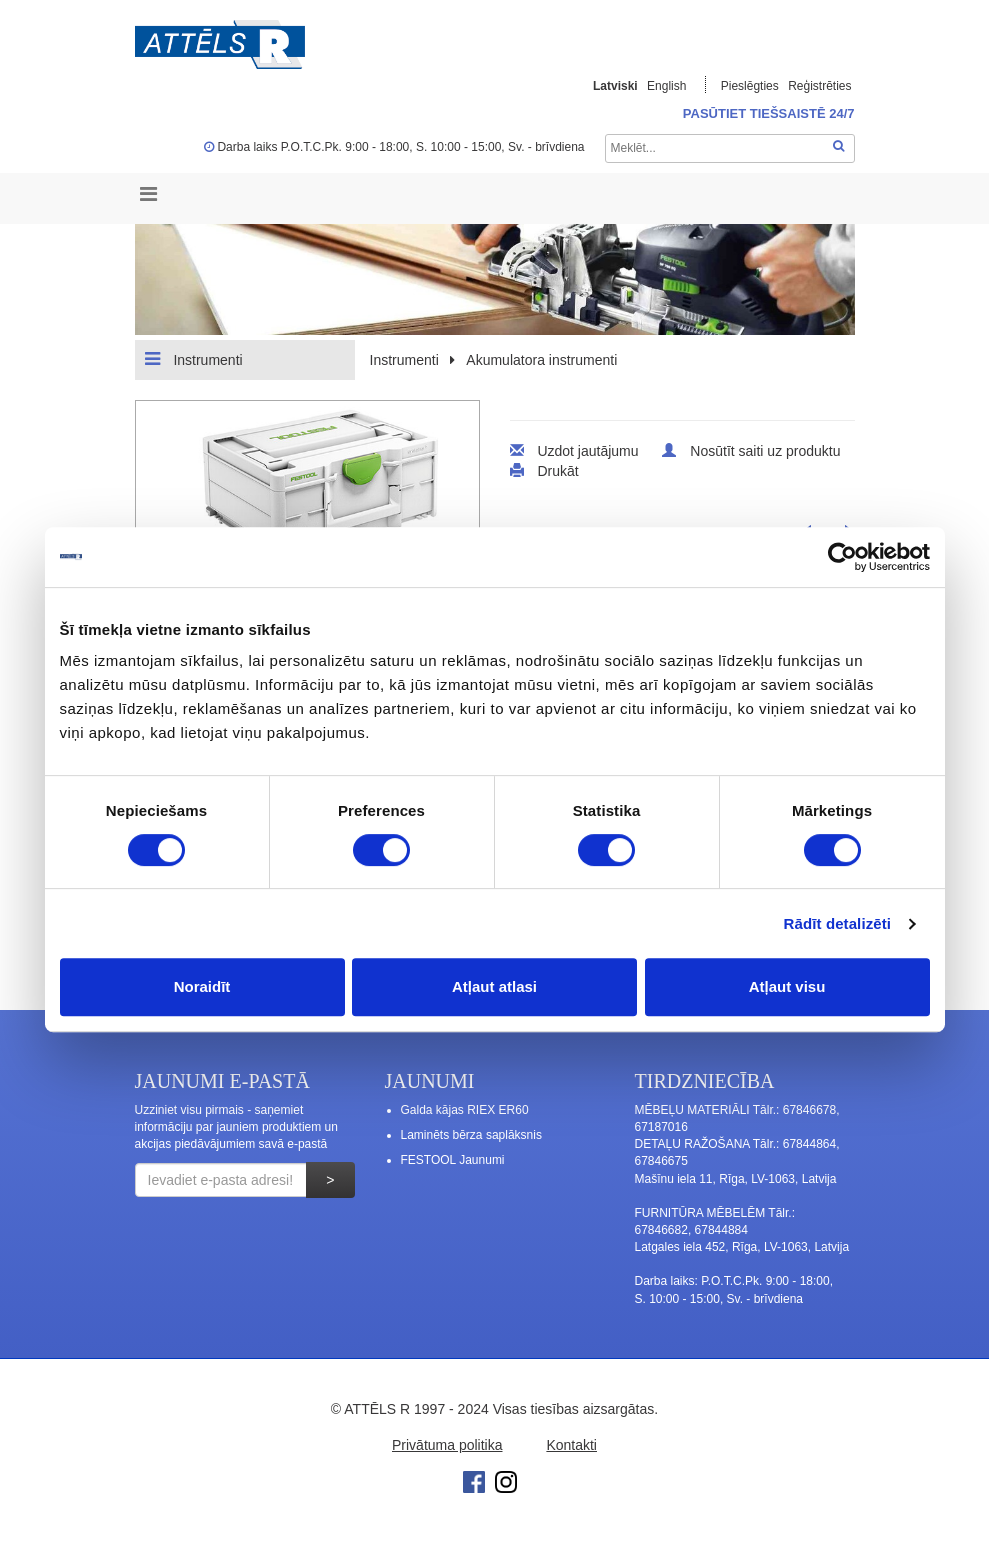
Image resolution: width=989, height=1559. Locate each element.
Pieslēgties (751, 86)
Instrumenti (194, 359)
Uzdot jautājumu (587, 451)
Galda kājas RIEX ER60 (465, 1110)
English (666, 86)
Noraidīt (202, 986)
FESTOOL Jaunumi (453, 1160)
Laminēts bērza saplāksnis (471, 1135)
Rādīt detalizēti (837, 923)
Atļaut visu (787, 986)
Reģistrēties (819, 86)
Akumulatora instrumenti (541, 360)
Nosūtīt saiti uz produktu (765, 451)
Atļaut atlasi (494, 986)
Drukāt (557, 471)
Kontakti (571, 1445)
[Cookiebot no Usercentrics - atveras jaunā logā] (842, 557)
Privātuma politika (447, 1445)
